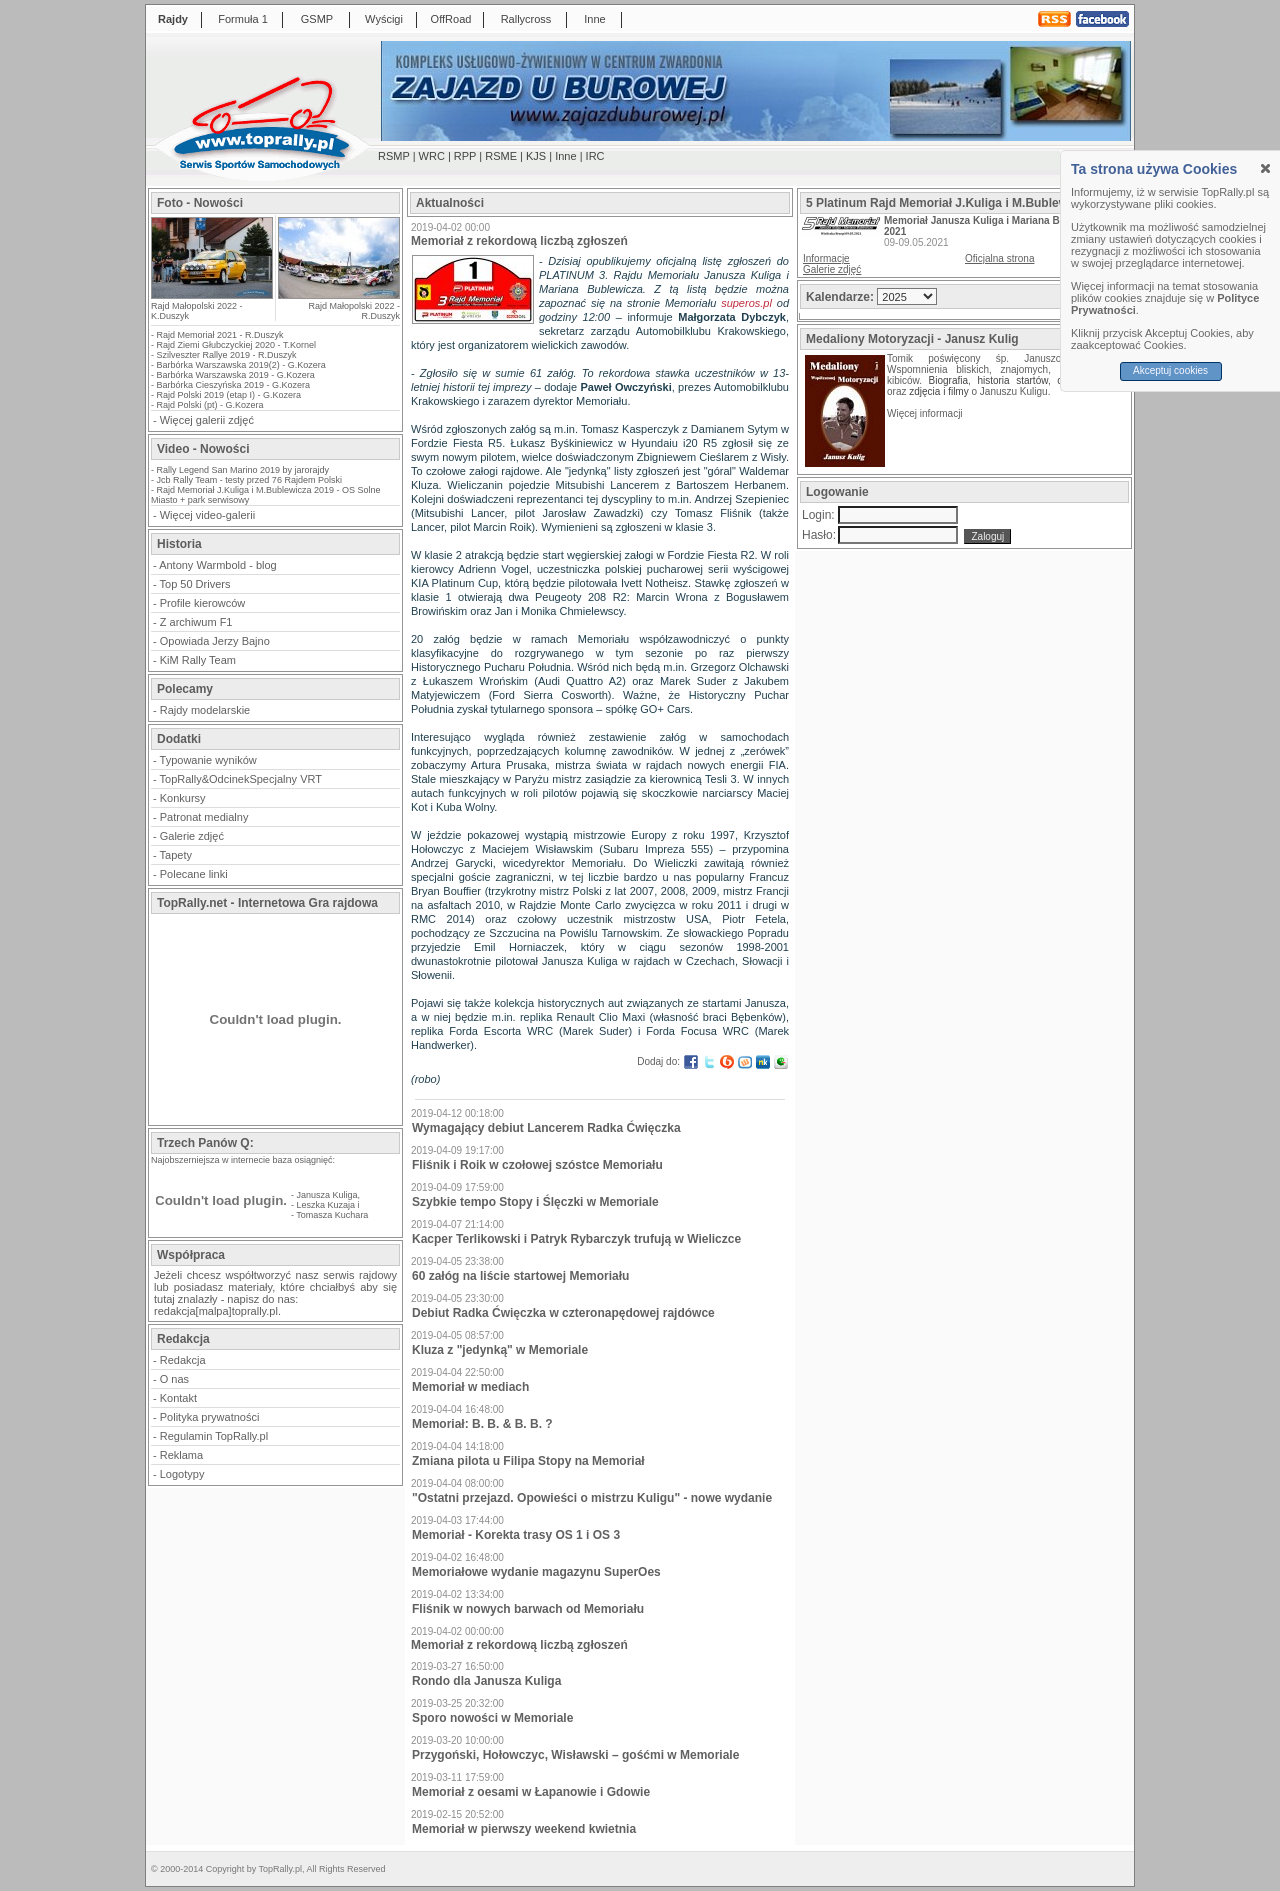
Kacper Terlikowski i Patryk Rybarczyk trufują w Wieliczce (576, 1239)
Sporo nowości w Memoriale (492, 1718)
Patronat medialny (204, 817)
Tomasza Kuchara (332, 1215)
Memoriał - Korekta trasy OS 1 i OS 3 (516, 1535)
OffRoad (451, 19)
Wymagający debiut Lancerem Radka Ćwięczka (546, 1128)
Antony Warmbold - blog (218, 565)
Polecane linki (194, 874)
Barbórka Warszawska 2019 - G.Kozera (236, 375)
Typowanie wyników (208, 760)
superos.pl (746, 303)
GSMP (317, 19)
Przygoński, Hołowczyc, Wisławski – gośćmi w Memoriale (575, 1755)
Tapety (176, 855)
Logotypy (182, 1474)
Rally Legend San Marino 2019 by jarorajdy (243, 470)
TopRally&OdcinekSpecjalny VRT (241, 779)
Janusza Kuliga (327, 1195)
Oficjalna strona (999, 258)
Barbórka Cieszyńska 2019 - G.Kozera (234, 385)
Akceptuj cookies (1170, 370)
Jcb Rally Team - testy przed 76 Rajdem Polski (249, 480)
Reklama (181, 1455)
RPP (465, 156)
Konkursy (183, 798)
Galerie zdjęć (192, 836)
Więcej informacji (926, 413)
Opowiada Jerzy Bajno (215, 641)
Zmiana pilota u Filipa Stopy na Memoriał (528, 1461)
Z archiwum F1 (196, 622)
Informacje (826, 258)
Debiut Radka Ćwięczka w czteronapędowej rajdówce (563, 1313)
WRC (432, 156)
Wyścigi (384, 19)
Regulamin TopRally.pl (214, 1436)
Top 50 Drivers (195, 584)
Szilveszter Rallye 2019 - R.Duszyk (227, 355)
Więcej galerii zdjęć (207, 420)
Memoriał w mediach (470, 1387)
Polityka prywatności (210, 1417)
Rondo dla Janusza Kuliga (486, 1681)
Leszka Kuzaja (326, 1205)
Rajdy (173, 19)
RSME (501, 156)
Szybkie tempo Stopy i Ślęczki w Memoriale (535, 1202)
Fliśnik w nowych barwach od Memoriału (528, 1609)
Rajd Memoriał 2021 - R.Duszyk (220, 335)
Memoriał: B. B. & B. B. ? (482, 1424)
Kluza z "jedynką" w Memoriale (500, 1350)
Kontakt (178, 1398)
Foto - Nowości (200, 203)
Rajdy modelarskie (205, 710)
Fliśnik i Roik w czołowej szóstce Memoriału (537, 1165)
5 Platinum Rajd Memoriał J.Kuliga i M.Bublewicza (948, 203)
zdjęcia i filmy (938, 391)
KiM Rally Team (198, 660)
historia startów (1012, 380)
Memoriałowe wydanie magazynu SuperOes (536, 1572)
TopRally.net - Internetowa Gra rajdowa (267, 903)
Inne (594, 19)
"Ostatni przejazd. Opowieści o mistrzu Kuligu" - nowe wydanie (592, 1498)
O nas (174, 1379)
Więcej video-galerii (207, 515)
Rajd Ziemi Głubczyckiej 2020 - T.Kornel (236, 345)
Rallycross (526, 19)
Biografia (948, 380)
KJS (536, 156)
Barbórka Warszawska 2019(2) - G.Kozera (241, 365)
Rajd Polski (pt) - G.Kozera (210, 405)
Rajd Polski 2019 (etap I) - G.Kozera (229, 395)
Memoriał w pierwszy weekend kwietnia (524, 1829)
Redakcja (183, 1360)
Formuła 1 (243, 19)
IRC (595, 156)
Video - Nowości (203, 449)
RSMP (394, 156)
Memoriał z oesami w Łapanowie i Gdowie (531, 1792)
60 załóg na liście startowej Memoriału (520, 1276)
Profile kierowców (203, 603)
